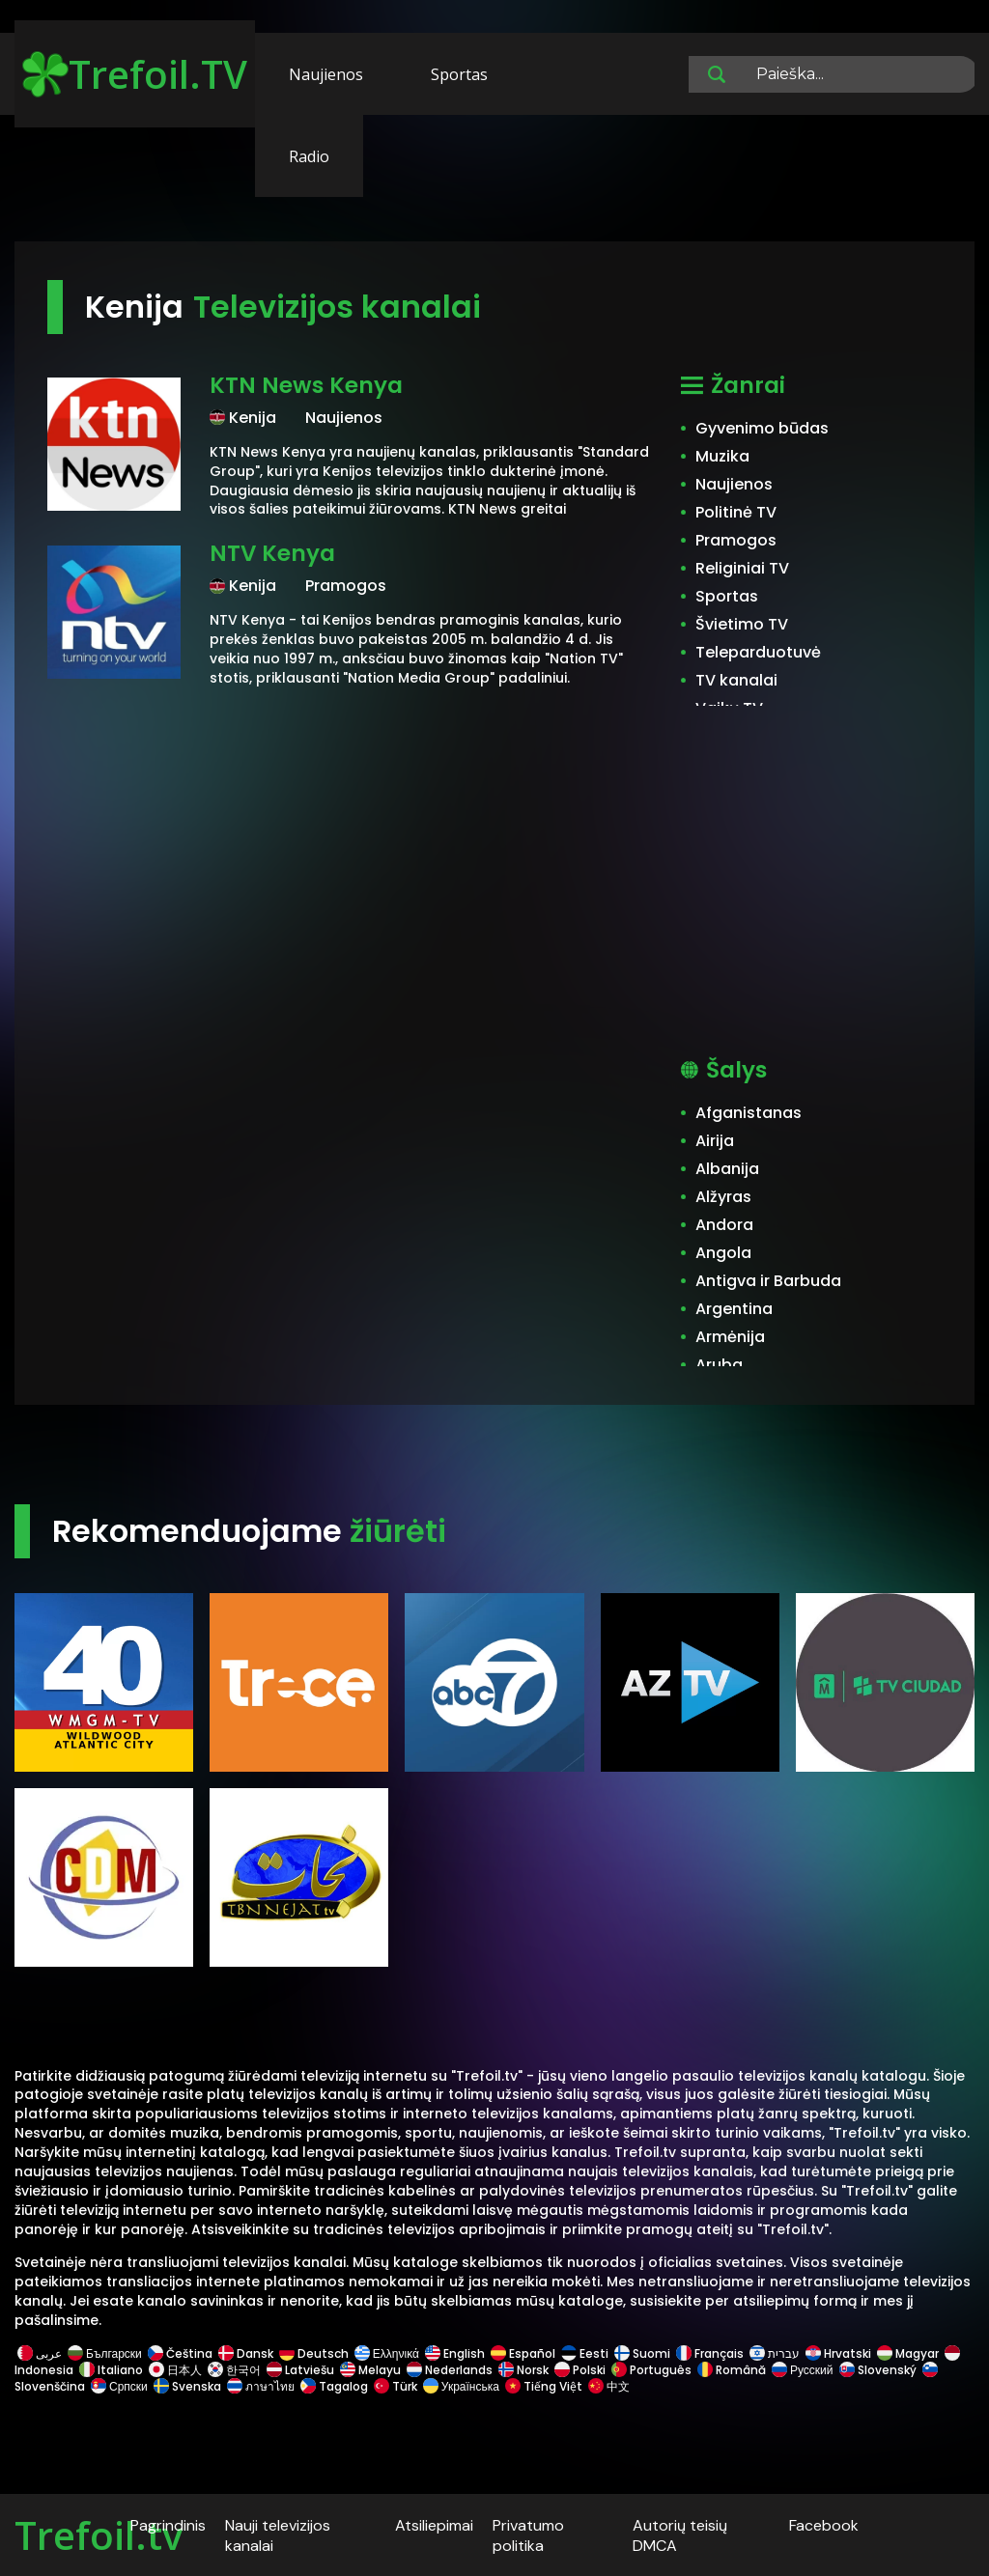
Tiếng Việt (543, 2386)
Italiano (111, 2370)
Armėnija (730, 1337)
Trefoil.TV (134, 73)
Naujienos (326, 74)
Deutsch (314, 2353)
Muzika (722, 456)
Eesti (584, 2353)
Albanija (727, 1169)
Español (523, 2353)
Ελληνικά (387, 2353)
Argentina (734, 1309)
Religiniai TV (742, 568)
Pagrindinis (168, 2525)
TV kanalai (736, 680)
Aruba (719, 1365)
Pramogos (736, 540)
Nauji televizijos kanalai (277, 2535)
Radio (309, 156)
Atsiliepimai (434, 2525)
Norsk (523, 2370)
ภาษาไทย (260, 2386)
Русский (802, 2370)
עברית (775, 2353)
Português (651, 2370)
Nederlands (449, 2370)
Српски (119, 2386)
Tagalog (334, 2386)
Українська (461, 2386)
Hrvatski (838, 2353)
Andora (724, 1225)
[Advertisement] (494, 181)
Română (731, 2370)
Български (105, 2353)
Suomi (642, 2353)
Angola (723, 1253)
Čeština (180, 2353)
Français (710, 2353)
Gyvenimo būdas (762, 428)
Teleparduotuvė (758, 652)
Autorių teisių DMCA (680, 2535)
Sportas (459, 74)
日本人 (175, 2370)
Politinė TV (736, 512)
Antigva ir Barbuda (768, 1281)
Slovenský (877, 2370)
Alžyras (723, 1197)
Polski (579, 2370)
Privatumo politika (528, 2535)
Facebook (824, 2525)
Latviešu (300, 2370)
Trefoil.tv (98, 2535)
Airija (714, 1141)
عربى (39, 2353)
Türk (395, 2386)
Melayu (370, 2370)
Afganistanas (748, 1113)
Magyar (908, 2353)
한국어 (234, 2370)
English (455, 2353)
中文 (607, 2386)
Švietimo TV (741, 624)
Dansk (245, 2353)
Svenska (187, 2386)
